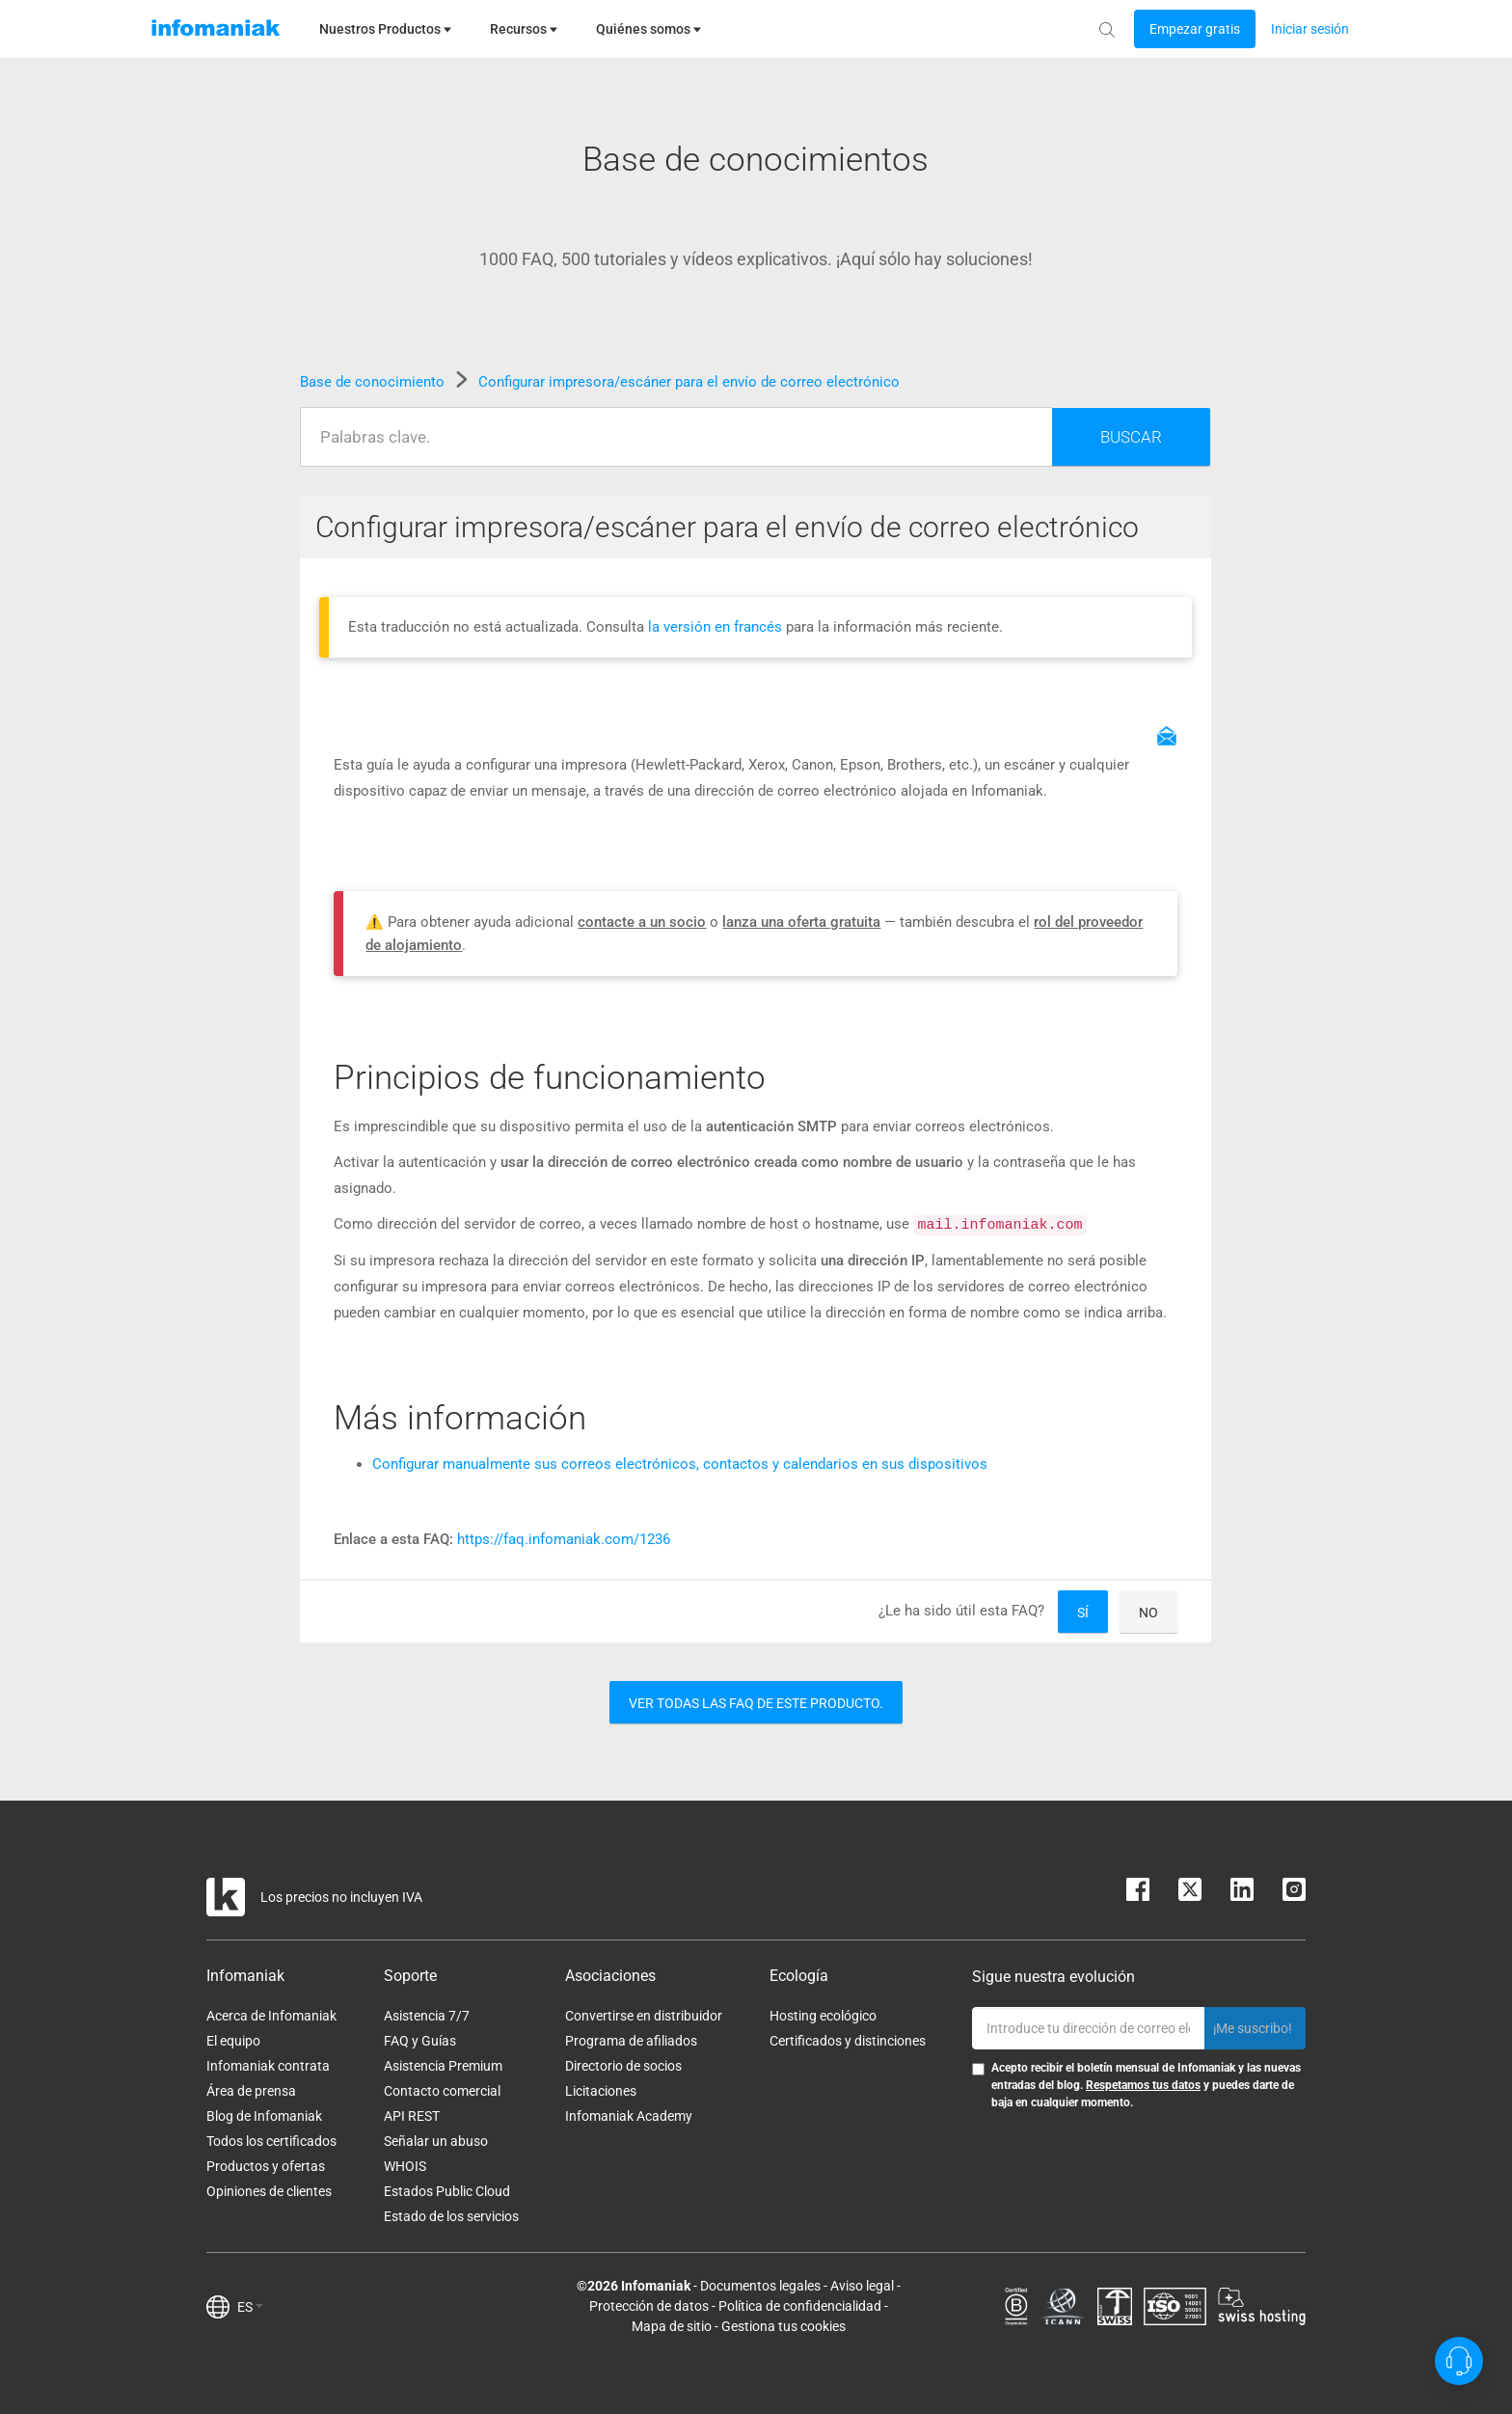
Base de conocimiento (374, 382)
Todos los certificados (271, 2141)
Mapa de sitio (672, 2326)
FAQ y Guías (420, 2040)
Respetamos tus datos (1143, 2085)
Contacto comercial (442, 2091)
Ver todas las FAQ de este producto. (756, 1703)
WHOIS (405, 2166)
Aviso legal (862, 2285)
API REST (412, 2116)
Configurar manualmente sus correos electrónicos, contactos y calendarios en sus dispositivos (679, 1464)
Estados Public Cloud (447, 2191)
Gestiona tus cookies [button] (783, 2326)
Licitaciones (600, 2091)
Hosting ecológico (823, 2015)
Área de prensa (251, 2091)
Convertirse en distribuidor (643, 2015)
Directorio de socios (623, 2066)
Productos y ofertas (265, 2166)
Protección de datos (649, 2306)
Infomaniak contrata (268, 2066)
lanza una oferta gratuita (801, 922)
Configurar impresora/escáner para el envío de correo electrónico (689, 382)
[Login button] (1195, 29)
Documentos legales (760, 2285)
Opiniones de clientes (269, 2191)
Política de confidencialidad (799, 2306)
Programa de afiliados (631, 2040)
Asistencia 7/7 (427, 2015)
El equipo (233, 2040)
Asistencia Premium (443, 2066)
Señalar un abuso (436, 2141)
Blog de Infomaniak (264, 2116)
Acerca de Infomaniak (271, 2015)
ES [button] (250, 2307)
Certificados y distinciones (848, 2040)
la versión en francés (717, 627)
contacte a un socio (642, 922)
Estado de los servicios (451, 2216)
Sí (1083, 1612)
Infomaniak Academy (628, 2116)
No (1148, 1612)
